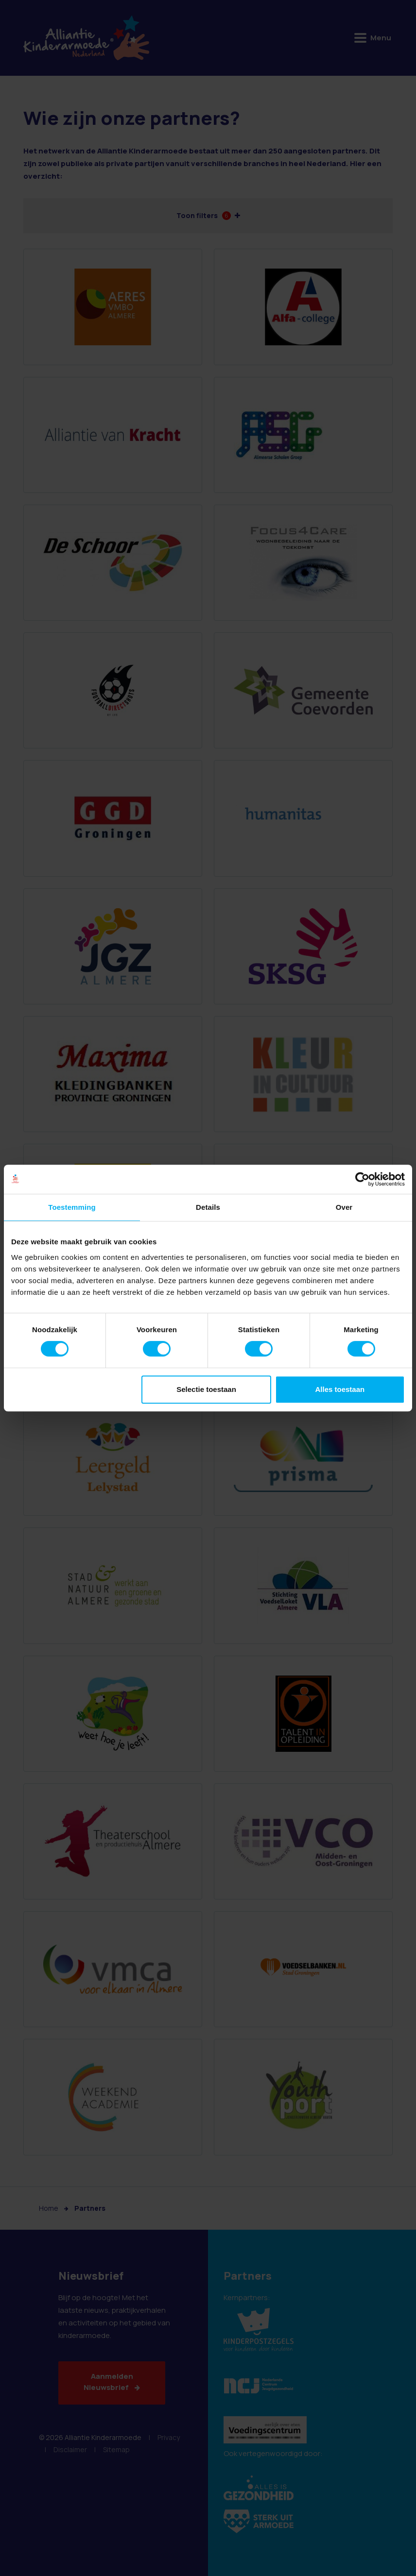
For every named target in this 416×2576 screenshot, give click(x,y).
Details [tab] (208, 1207)
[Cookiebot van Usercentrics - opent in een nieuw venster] (362, 1179)
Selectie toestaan (206, 1389)
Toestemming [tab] (72, 1207)
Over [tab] (344, 1207)
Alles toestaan (339, 1389)
